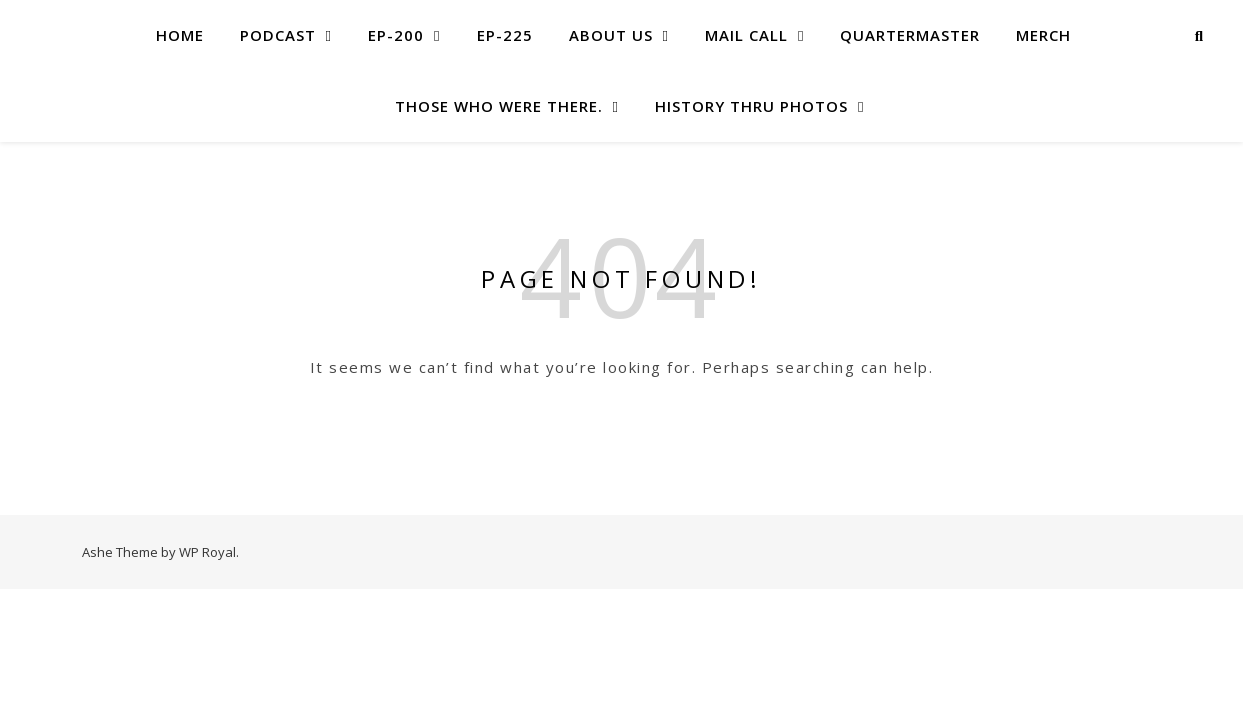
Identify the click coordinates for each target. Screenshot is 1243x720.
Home (180, 35)
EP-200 (396, 35)
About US (611, 35)
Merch (1043, 35)
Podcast (278, 35)
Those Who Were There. (499, 106)
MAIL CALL (746, 35)
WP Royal (207, 552)
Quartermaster (910, 35)
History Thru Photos (751, 106)
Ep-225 (505, 35)
